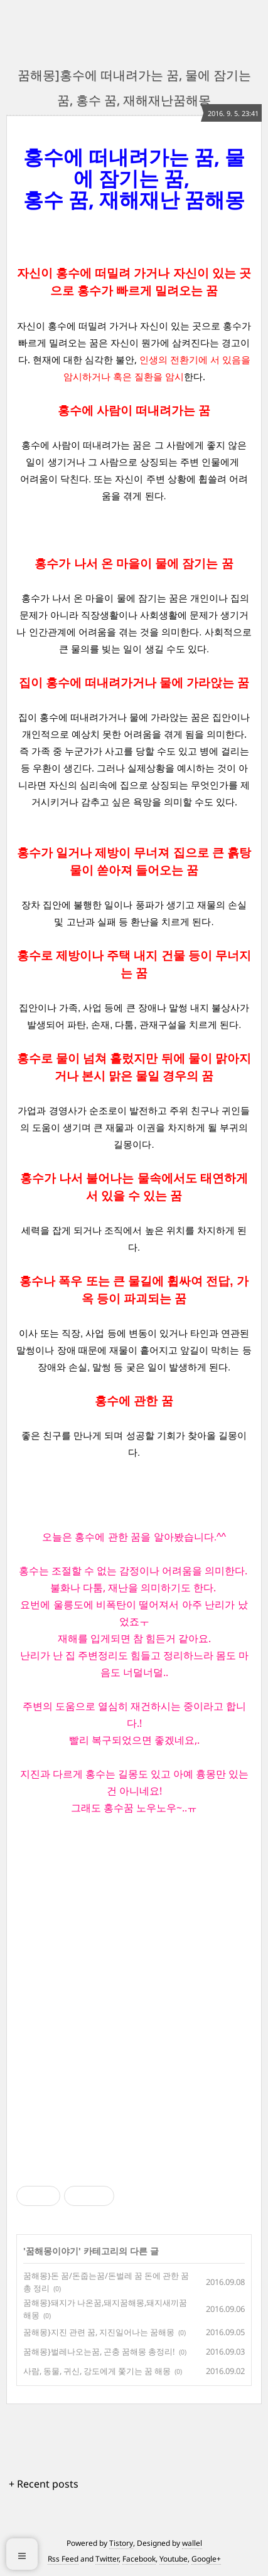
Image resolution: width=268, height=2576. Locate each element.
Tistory (121, 2543)
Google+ (206, 2558)
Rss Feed (63, 2558)
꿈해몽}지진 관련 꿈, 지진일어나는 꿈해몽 (98, 2332)
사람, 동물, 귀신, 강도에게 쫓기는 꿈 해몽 (97, 2371)
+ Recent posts (43, 2484)
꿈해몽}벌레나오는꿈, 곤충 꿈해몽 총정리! (99, 2351)
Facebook (139, 2558)
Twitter (107, 2558)
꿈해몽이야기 (52, 2251)
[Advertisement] (134, 1999)
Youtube (173, 2558)
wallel (192, 2543)
